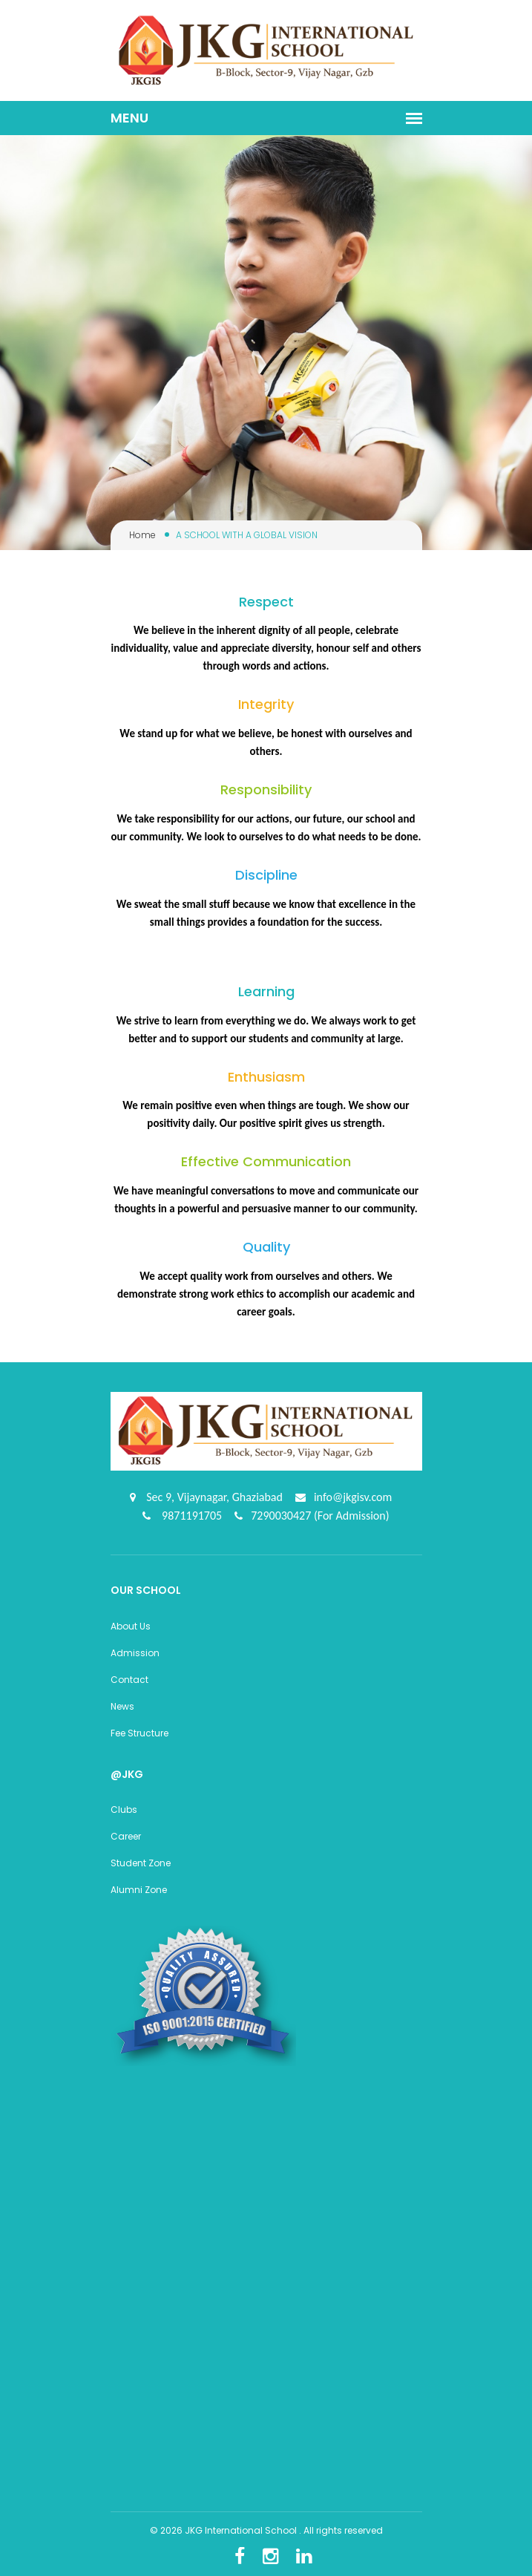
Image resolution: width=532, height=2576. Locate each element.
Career (126, 1836)
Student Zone (141, 1863)
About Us (131, 1626)
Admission (135, 1653)
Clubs (124, 1809)
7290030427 (282, 1515)
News (122, 1706)
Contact (129, 1679)
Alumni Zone (139, 1889)
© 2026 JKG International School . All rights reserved (266, 2530)
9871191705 (190, 1515)
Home (142, 535)
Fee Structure (139, 1733)
